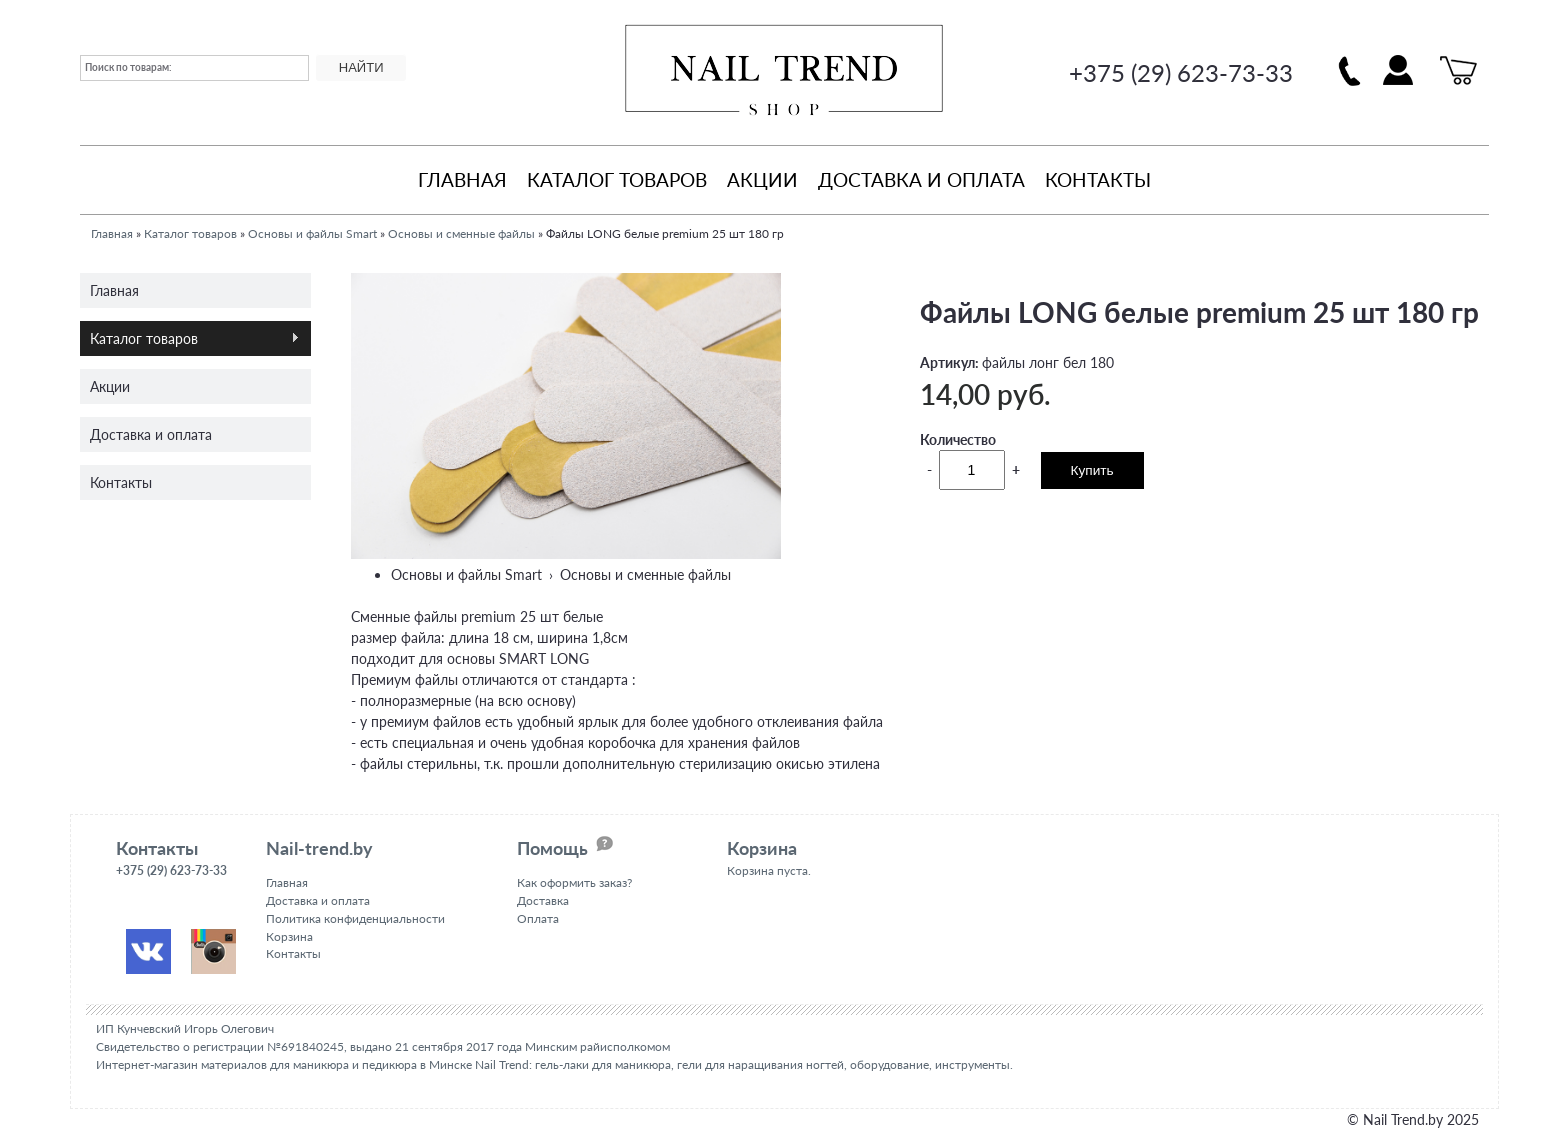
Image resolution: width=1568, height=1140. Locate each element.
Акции (762, 179)
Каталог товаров (617, 179)
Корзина (289, 936)
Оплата (538, 918)
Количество (958, 439)
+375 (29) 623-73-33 (1181, 72)
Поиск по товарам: (128, 67)
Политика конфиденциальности (355, 918)
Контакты (1098, 179)
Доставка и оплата (921, 179)
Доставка (543, 900)
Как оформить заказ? (574, 882)
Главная (462, 179)
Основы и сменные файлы (461, 233)
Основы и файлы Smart (312, 233)
